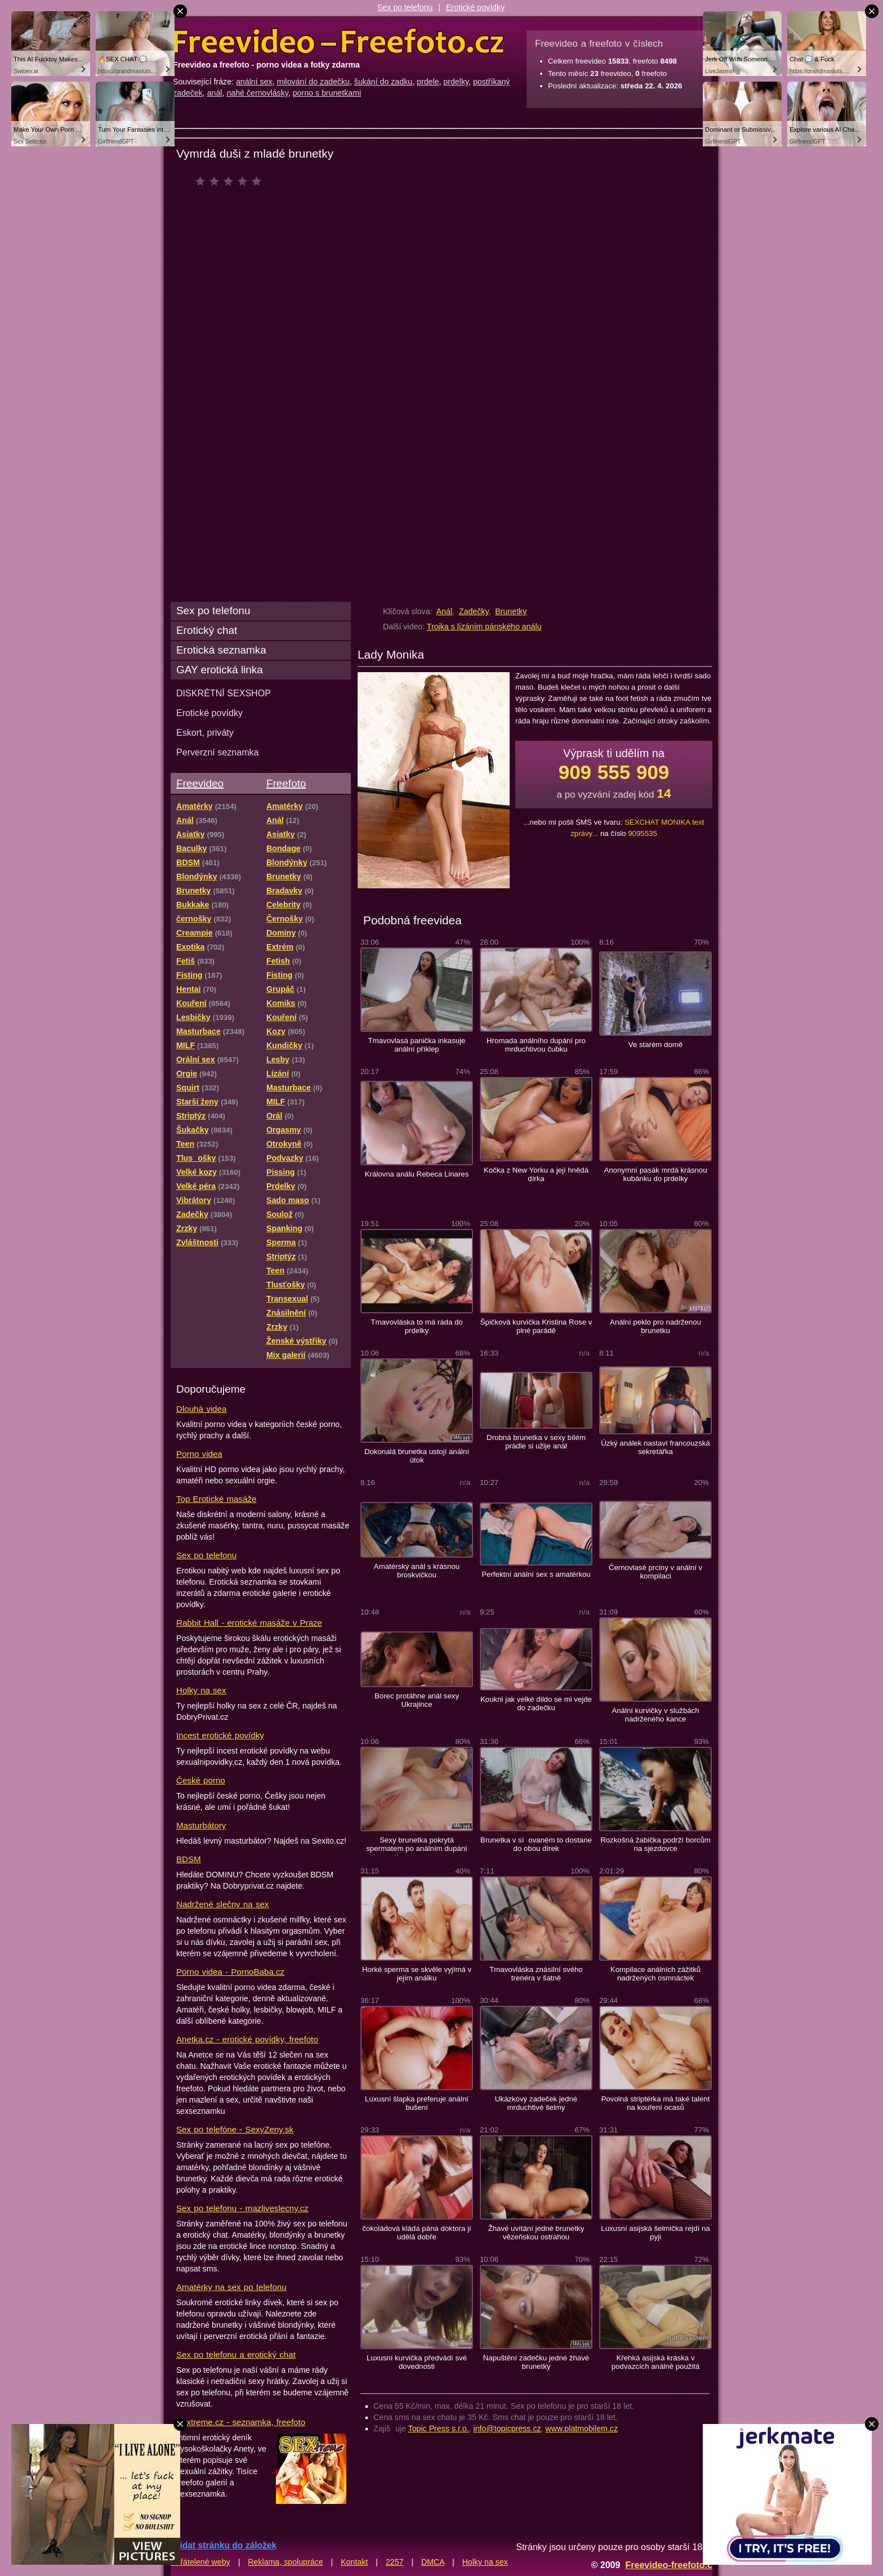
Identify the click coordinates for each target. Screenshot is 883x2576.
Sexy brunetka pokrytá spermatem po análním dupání (416, 1844)
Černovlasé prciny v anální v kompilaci (655, 1571)
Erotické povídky (475, 7)
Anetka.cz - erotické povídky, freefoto (247, 2039)
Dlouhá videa (201, 1409)
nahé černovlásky (257, 92)
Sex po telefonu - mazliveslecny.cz (242, 2208)
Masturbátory (201, 1825)
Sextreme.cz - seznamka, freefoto (240, 2422)
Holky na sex (201, 1690)
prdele (428, 81)
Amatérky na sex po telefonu (231, 2287)
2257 (395, 2561)
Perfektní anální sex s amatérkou (535, 1574)
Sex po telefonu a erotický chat (236, 2354)
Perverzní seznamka (217, 752)
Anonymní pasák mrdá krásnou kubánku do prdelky (655, 1174)
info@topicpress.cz (507, 2428)
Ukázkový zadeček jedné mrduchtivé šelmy (536, 2103)
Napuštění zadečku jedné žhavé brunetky (536, 2362)
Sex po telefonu (405, 7)
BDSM (188, 1859)
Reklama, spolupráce (285, 2561)
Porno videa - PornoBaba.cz (230, 1971)
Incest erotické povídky (220, 1735)
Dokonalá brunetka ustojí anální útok (416, 1455)
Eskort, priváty (205, 732)
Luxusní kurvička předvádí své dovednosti (417, 2362)
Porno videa (199, 1454)
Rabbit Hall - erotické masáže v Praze (249, 1622)
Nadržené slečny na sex (222, 1904)
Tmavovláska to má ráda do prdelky (416, 1326)
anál (214, 92)
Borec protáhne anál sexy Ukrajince (416, 1700)
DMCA (432, 2561)
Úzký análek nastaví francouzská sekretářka (655, 1447)
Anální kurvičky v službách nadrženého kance (655, 1714)
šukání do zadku (383, 81)
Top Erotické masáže (216, 1499)
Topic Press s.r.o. (438, 2428)
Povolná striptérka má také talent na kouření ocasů (655, 2103)
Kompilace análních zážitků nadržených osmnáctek (655, 1973)
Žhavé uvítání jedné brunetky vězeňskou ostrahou (536, 2232)
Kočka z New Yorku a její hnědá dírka (536, 1174)
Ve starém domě (655, 1044)
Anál (444, 611)
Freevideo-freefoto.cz (671, 2565)
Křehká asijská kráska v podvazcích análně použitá (656, 2362)
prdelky (456, 81)
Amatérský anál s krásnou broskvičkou (417, 1570)
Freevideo (200, 783)
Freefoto (286, 783)
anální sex (254, 81)
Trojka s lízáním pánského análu (484, 626)
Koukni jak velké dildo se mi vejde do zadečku (536, 1703)
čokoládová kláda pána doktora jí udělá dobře (416, 2232)
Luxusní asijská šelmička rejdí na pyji (655, 2232)
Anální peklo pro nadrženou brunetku (655, 1326)
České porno (200, 1780)
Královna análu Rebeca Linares (417, 1174)
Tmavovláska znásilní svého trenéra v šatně (536, 1973)
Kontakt (354, 2561)
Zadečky (474, 611)
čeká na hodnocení (231, 181)
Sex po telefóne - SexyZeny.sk (234, 2129)
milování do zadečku (313, 81)
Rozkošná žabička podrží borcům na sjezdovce (655, 1844)
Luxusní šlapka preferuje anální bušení (417, 2103)
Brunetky (511, 611)
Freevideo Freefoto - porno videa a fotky (338, 41)
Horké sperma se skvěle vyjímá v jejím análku (416, 1973)
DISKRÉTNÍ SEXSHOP (223, 693)
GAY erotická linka (219, 670)
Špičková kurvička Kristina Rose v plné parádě (536, 1326)
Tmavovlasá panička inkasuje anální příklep (417, 1044)
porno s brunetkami (327, 92)
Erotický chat (206, 630)
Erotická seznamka (221, 650)
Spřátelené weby (200, 2561)
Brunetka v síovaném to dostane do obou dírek (536, 1844)
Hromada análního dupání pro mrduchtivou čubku (536, 1044)
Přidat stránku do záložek (224, 2545)
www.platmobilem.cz (581, 2428)
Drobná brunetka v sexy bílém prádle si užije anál (536, 1441)
